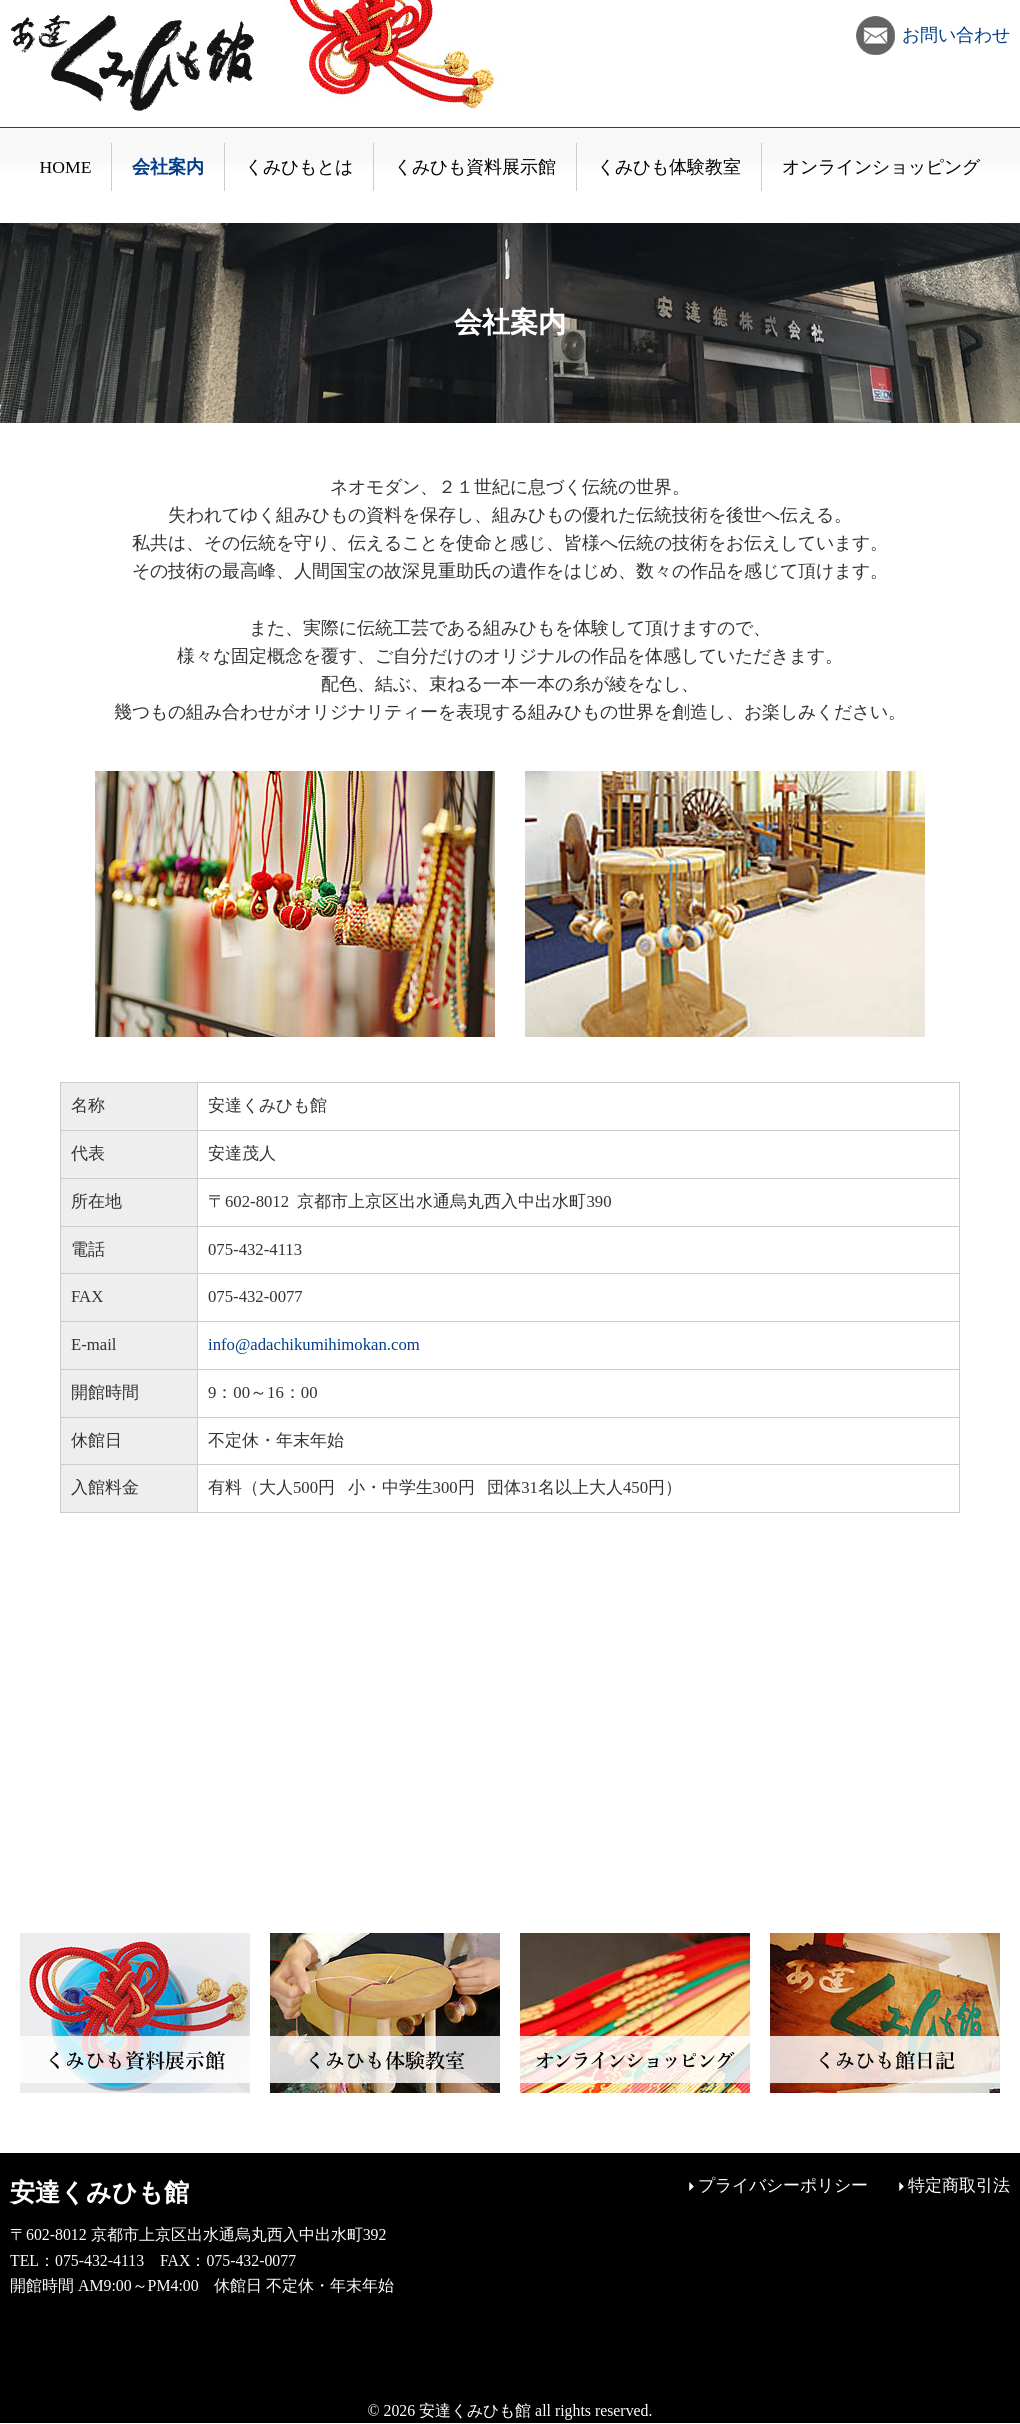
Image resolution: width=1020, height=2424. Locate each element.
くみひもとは (299, 167)
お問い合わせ (956, 35)
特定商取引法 (959, 2185)
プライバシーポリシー (783, 2185)
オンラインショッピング (881, 167)
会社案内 (168, 167)
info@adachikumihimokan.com (314, 1344)
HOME (66, 167)
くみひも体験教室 (669, 167)
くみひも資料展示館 (475, 167)
